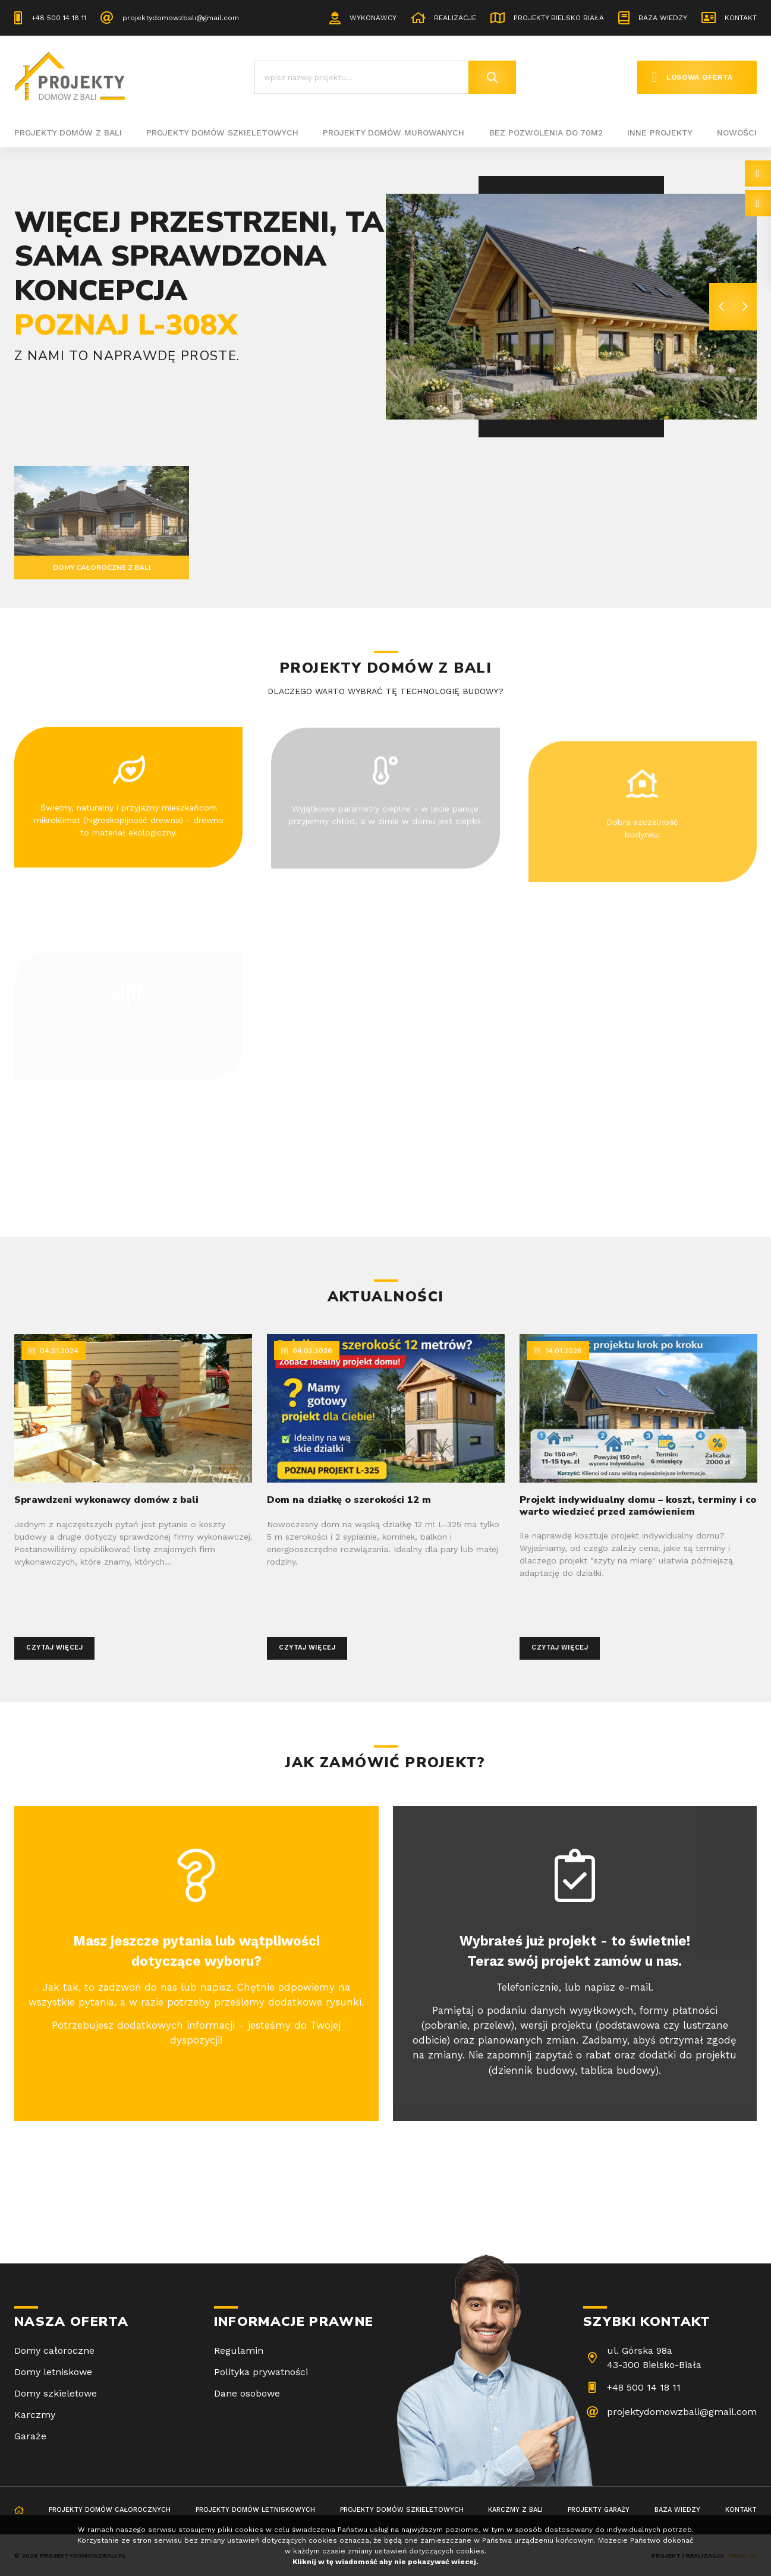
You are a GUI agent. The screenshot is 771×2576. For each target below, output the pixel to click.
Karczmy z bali (515, 2510)
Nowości (737, 132)
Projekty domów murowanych (393, 132)
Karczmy (34, 2414)
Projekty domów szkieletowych (222, 132)
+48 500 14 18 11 (59, 18)
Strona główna (19, 2510)
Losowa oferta (699, 77)
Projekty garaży (599, 2510)
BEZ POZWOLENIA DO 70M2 (546, 132)
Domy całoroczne (54, 2350)
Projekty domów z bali (68, 132)
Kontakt (741, 18)
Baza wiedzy (662, 18)
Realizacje (455, 18)
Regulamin (238, 2350)
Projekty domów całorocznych (110, 2510)
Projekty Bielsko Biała (559, 18)
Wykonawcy (373, 18)
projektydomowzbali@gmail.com (180, 18)
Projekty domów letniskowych (255, 2510)
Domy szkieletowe (55, 2393)
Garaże (30, 2436)
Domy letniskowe (53, 2372)
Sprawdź (54, 400)
